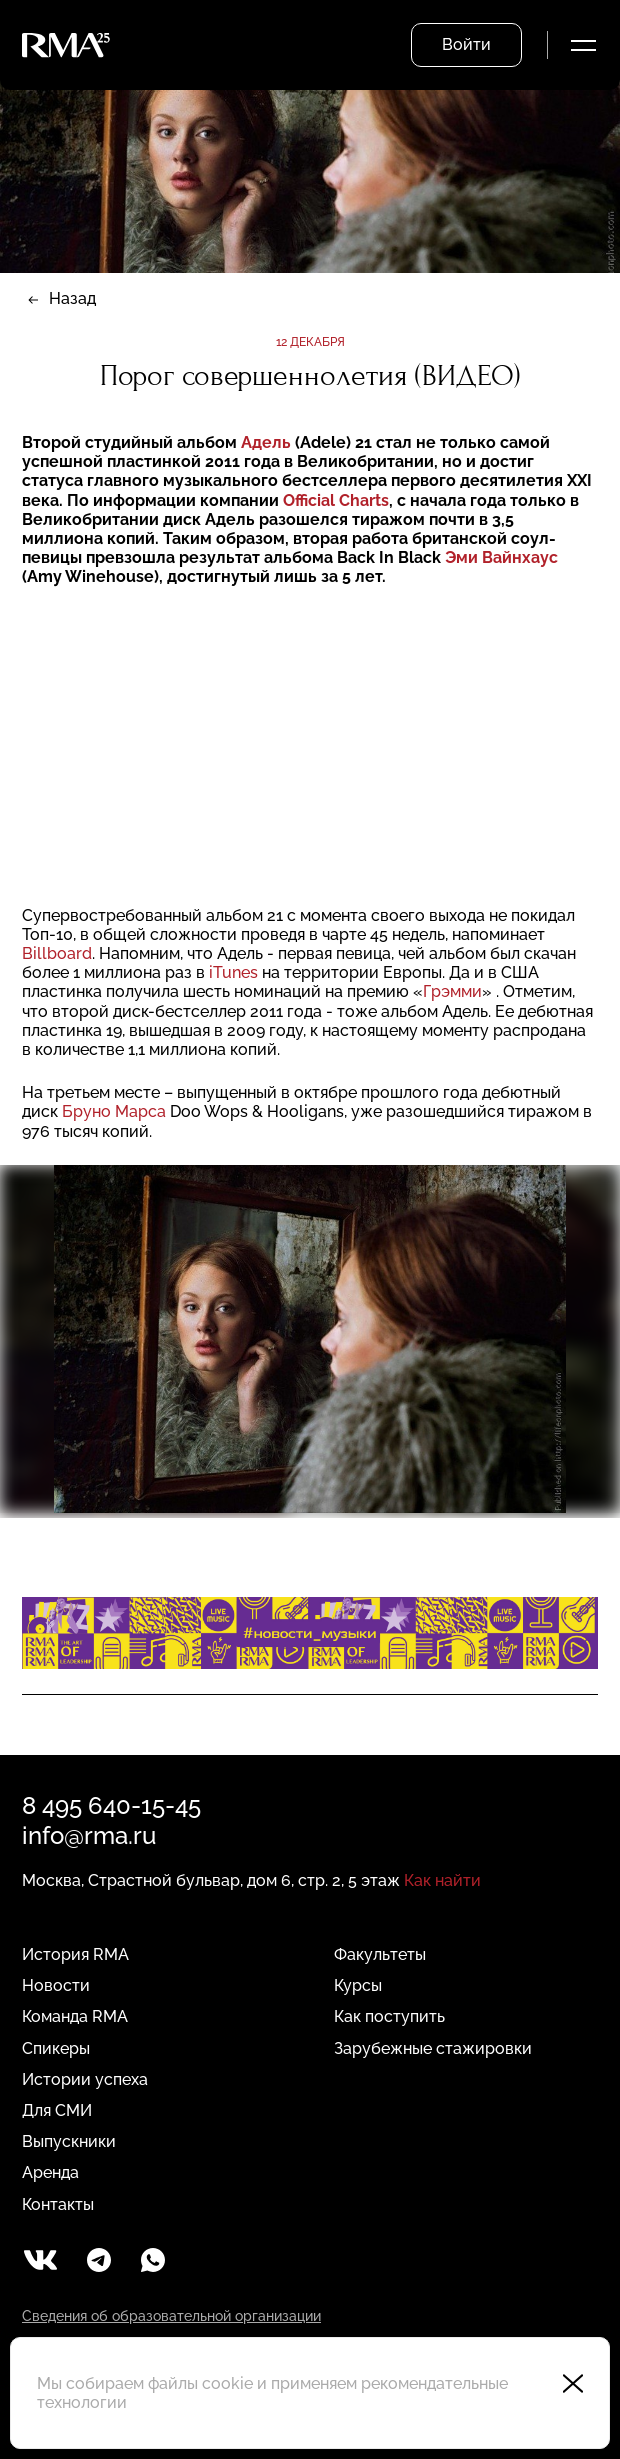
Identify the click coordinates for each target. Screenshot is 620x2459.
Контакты (58, 2204)
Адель (266, 442)
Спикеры (56, 2048)
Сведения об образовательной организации (171, 2316)
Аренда (50, 2172)
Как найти (442, 1880)
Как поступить (389, 2016)
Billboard (57, 953)
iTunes (235, 972)
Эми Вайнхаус (501, 557)
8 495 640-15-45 (111, 1805)
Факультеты (380, 1954)
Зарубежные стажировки (433, 2048)
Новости (56, 1985)
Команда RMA (75, 2016)
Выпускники (69, 2141)
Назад (72, 298)
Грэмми (452, 991)
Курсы (358, 1985)
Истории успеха (85, 2079)
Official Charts (336, 500)
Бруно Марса (116, 1111)
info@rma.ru (89, 1835)
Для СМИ (57, 2110)
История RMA (75, 1954)
